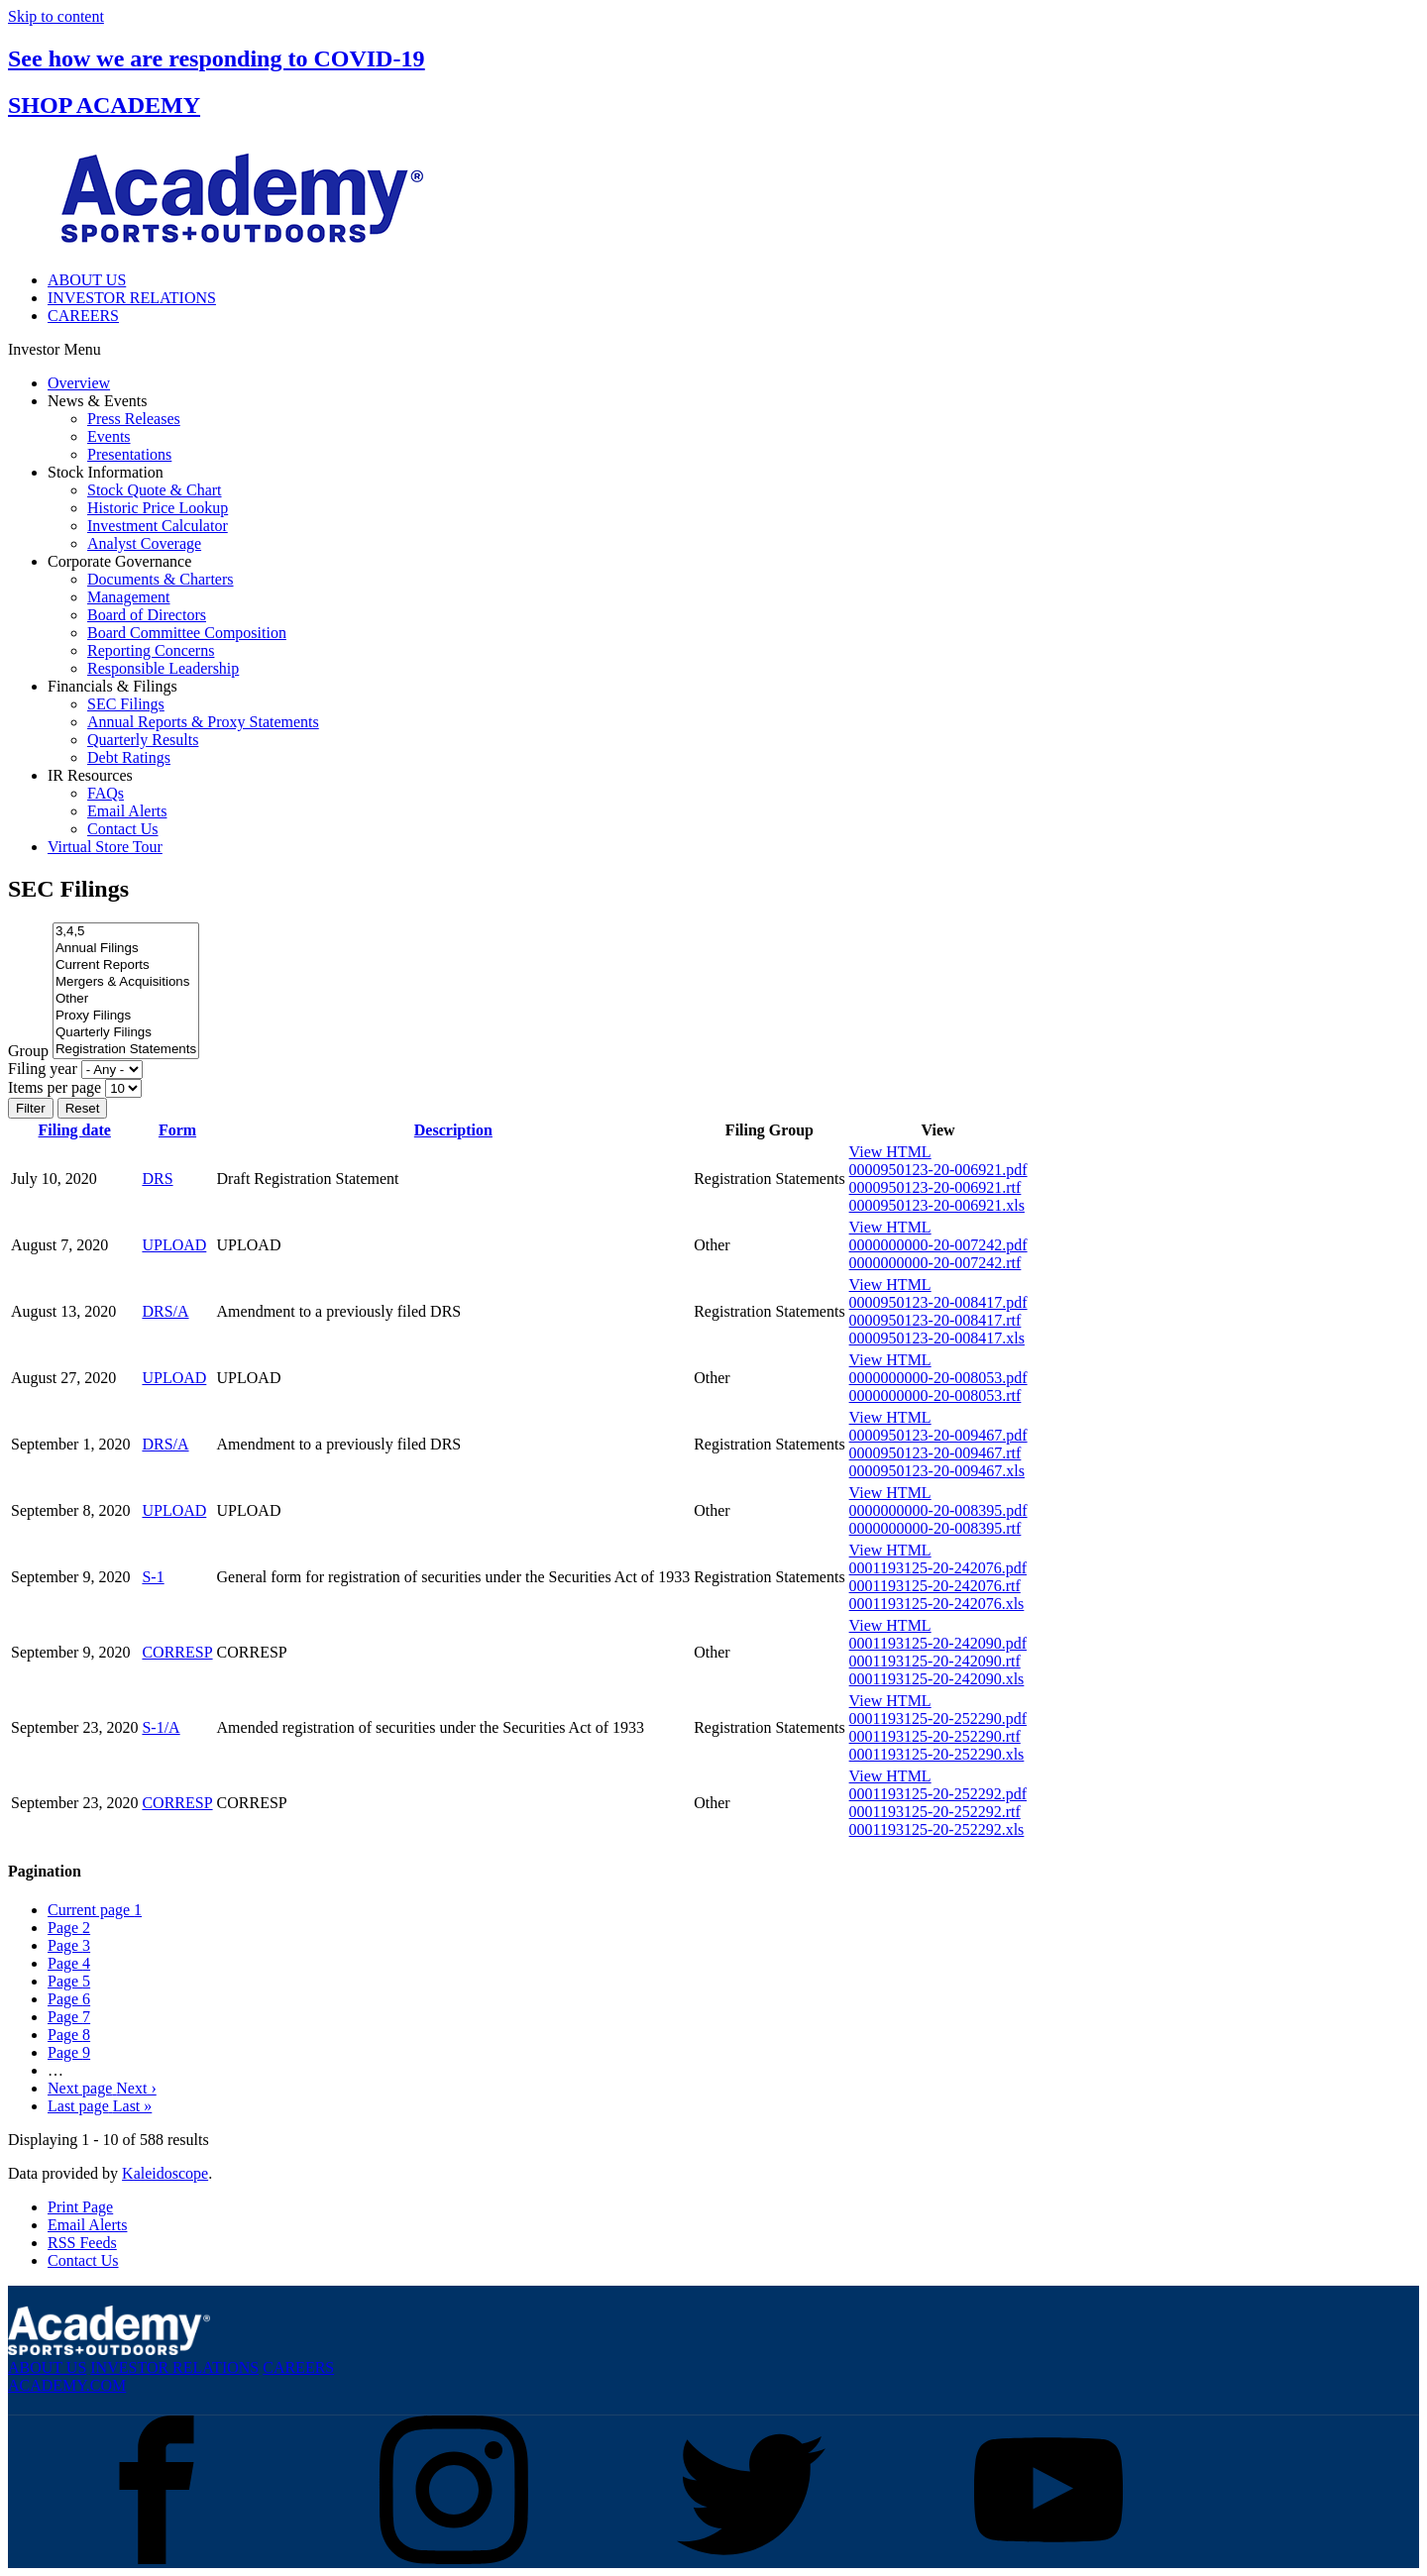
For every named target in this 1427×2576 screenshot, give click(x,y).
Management (128, 597)
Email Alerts (126, 811)
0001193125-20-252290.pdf (938, 1718)
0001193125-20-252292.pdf (938, 1793)
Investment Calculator (157, 525)
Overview (79, 383)
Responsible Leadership (163, 668)
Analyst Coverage (144, 543)
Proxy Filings (126, 1016)
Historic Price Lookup (157, 507)
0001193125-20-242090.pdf (938, 1643)
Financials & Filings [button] (112, 686)
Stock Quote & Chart (154, 490)
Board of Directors (146, 614)
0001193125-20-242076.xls (937, 1603)
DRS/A (165, 1311)
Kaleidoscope (165, 2173)
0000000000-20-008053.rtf (935, 1395)
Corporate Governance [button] (119, 561)
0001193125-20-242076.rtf (935, 1585)
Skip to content (56, 16)
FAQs (105, 793)
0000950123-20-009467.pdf (938, 1435)
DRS (157, 1178)
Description (453, 1130)
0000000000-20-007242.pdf (938, 1244)
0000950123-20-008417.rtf (935, 1320)
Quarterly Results (142, 739)
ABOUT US (87, 279)
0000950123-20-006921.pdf (938, 1169)
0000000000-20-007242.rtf (935, 1262)
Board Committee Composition (186, 632)
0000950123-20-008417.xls (937, 1338)
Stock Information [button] (106, 472)
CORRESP (177, 1652)
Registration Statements (126, 1049)
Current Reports (126, 965)
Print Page (80, 2207)
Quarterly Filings (126, 1032)
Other (126, 999)
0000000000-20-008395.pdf (938, 1510)
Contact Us (123, 828)
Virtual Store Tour (105, 846)
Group (28, 1050)
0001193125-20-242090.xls (937, 1678)
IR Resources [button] (90, 775)
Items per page (54, 1087)
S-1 (153, 1576)
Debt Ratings (128, 757)
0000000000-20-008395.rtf (935, 1528)
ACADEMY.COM (67, 2385)
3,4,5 (126, 931)
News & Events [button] (97, 400)
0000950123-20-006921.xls (937, 1205)
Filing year (42, 1068)
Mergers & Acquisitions (126, 982)
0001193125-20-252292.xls (937, 1829)
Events (109, 436)
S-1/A (160, 1727)
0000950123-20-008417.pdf (938, 1302)
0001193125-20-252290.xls (937, 1754)
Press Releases (133, 418)
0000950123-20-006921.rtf (935, 1187)
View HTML (890, 1151)
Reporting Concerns (150, 650)
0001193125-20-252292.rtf (935, 1811)
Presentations (129, 454)
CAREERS (83, 315)
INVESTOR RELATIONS (132, 297)
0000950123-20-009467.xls (937, 1470)
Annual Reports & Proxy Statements (203, 721)
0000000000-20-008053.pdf (938, 1377)
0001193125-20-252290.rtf (935, 1736)
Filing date (75, 1130)
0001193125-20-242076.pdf (938, 1567)
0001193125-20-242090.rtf (935, 1661)
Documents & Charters (160, 579)
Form (177, 1130)
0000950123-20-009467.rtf (935, 1453)
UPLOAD (174, 1244)
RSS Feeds (82, 2242)
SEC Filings (126, 704)
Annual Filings (126, 948)
